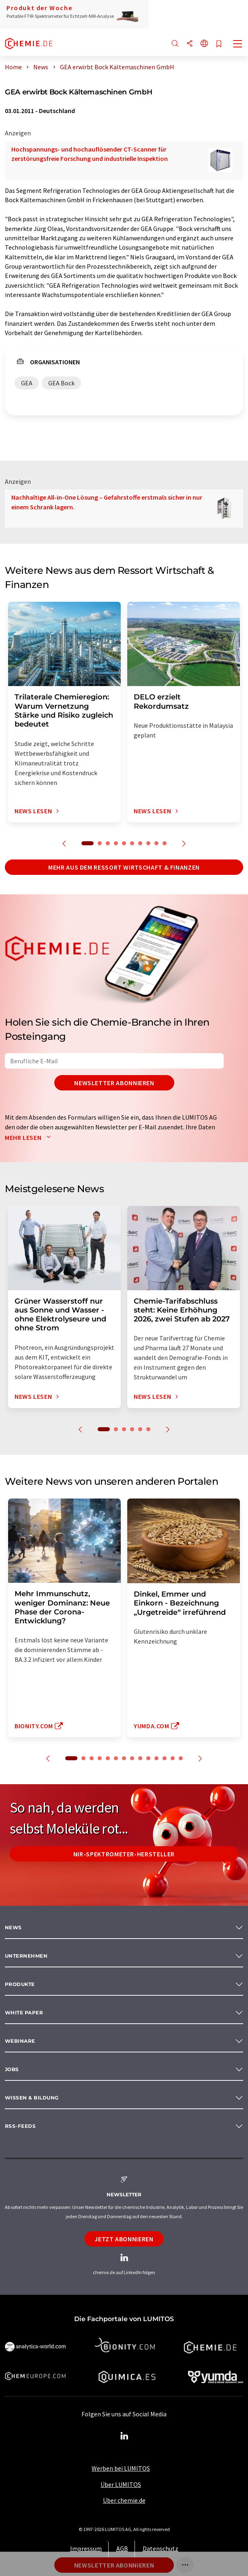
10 (164, 843)
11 (156, 1758)
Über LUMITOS (120, 2484)
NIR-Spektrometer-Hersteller (124, 1854)
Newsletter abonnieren (114, 1083)
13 (173, 1758)
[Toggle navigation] (238, 44)
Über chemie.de (124, 2500)
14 (181, 1758)
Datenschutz (160, 2548)
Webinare (20, 2041)
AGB (122, 2548)
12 (164, 1758)
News (13, 1927)
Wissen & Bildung (32, 2098)
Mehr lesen (29, 1137)
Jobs (12, 2069)
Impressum (86, 2548)
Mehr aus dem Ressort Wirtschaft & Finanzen (124, 867)
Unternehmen (26, 1956)
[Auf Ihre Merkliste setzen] (218, 44)
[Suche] (175, 44)
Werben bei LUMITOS (121, 2468)
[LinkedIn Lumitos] (124, 2436)
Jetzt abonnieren (123, 2239)
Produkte (20, 1984)
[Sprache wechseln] (204, 44)
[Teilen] (189, 44)
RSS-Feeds (20, 2126)
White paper (24, 2012)
